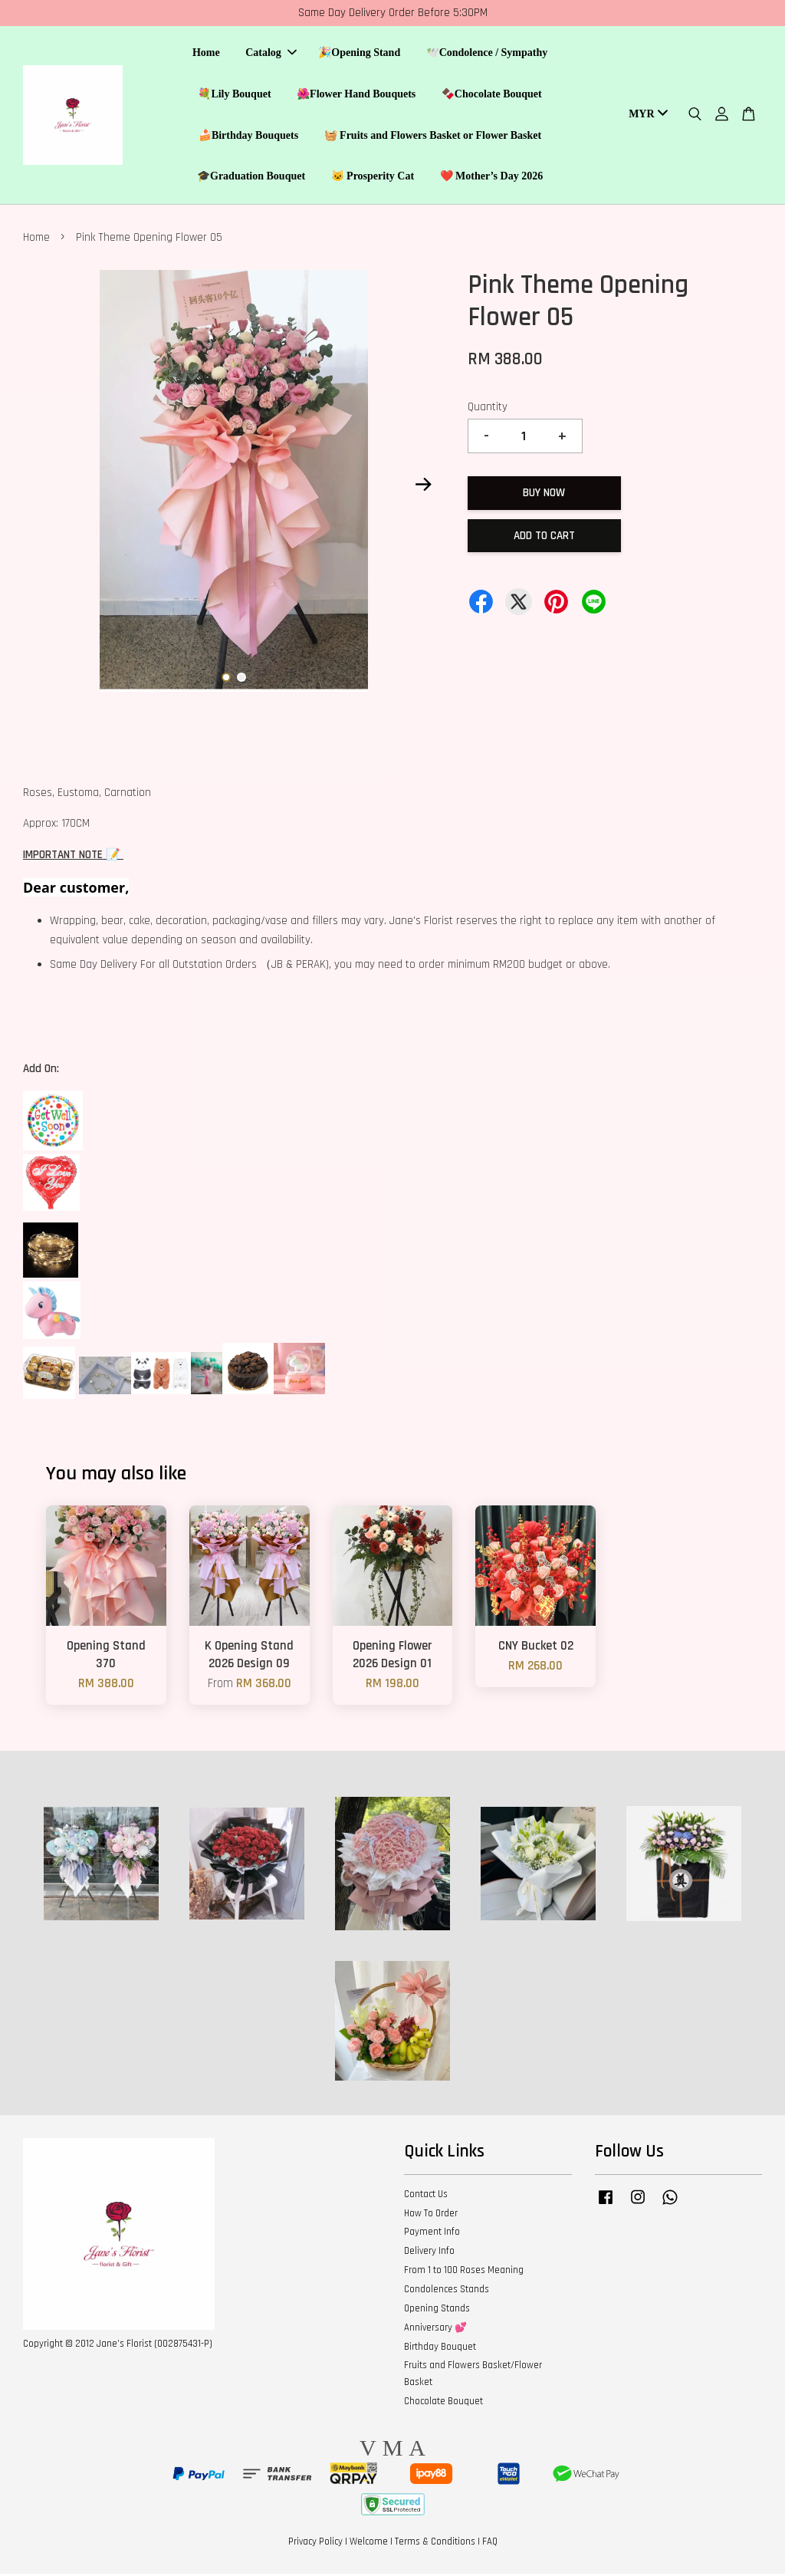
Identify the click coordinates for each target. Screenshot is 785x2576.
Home (206, 54)
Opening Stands (437, 2311)
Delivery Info (429, 2253)
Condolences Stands (446, 2291)
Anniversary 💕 (435, 2330)
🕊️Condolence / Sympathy (487, 54)
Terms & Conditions (435, 2544)
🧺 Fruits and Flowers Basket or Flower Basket (433, 136)
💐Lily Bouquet (234, 94)
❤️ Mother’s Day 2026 (492, 177)
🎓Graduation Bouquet (251, 177)
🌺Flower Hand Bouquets (356, 94)
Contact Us (426, 2196)
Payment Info (432, 2234)
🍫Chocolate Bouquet (492, 94)
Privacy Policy (315, 2544)
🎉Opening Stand (359, 54)
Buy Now (544, 495)
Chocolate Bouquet (443, 2403)
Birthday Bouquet (440, 2349)
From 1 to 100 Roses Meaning (464, 2272)
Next (424, 486)
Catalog (271, 54)
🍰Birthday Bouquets (248, 136)
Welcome (369, 2544)
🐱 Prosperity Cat (373, 177)
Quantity (487, 409)
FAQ (490, 2544)
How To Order (431, 2215)
